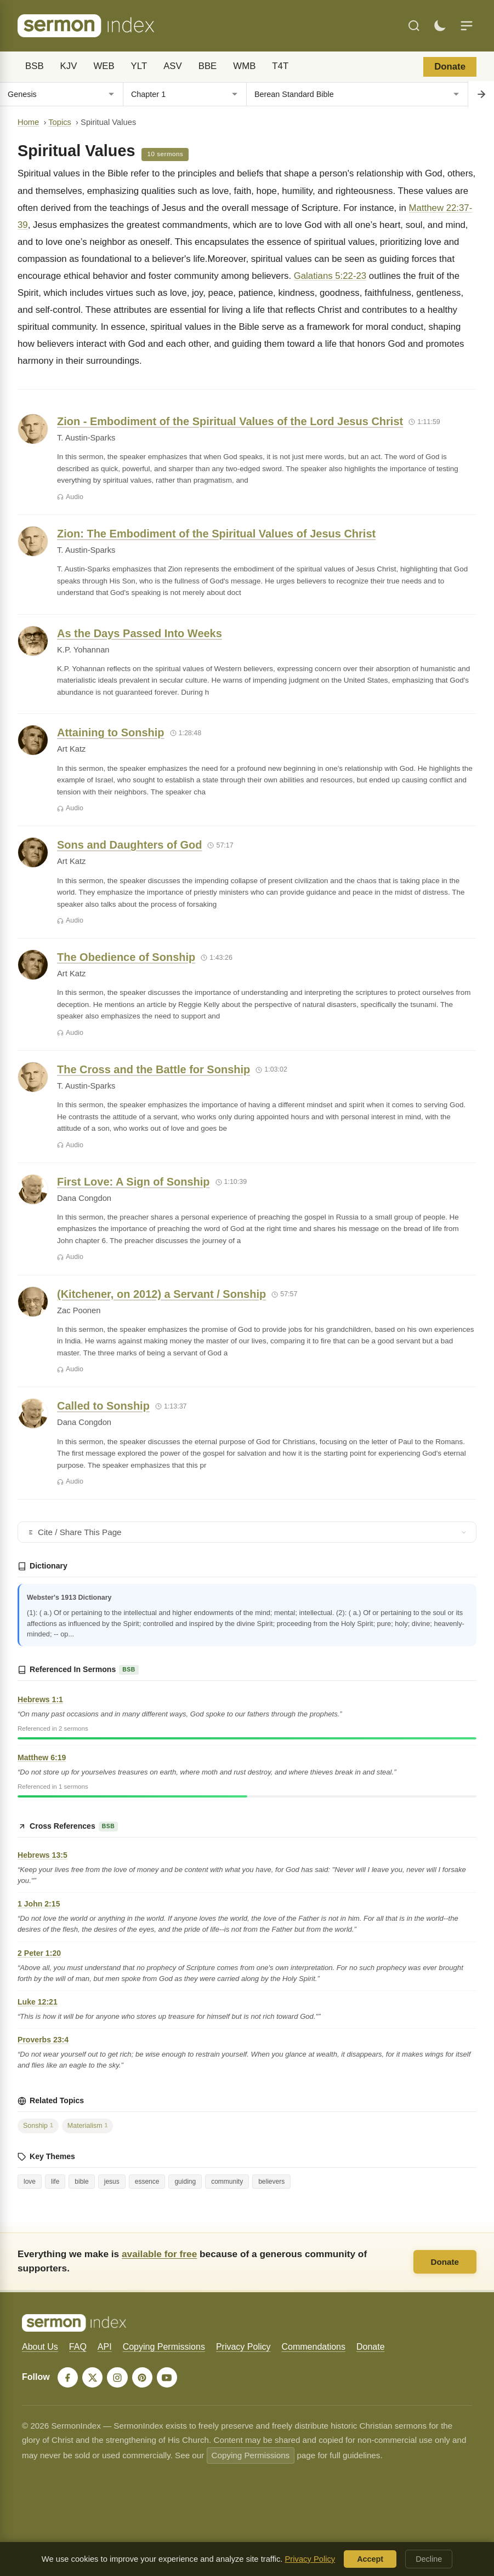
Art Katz (71, 749)
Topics (59, 122)
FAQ (78, 2346)
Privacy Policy (243, 2346)
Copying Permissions (164, 2346)
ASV (172, 66)
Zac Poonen (78, 1310)
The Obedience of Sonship (126, 957)
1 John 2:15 (39, 1903)
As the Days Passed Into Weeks (139, 633)
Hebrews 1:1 (40, 1699)
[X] (93, 2377)
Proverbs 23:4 (43, 2039)
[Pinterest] (143, 2377)
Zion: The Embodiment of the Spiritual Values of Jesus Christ (216, 534)
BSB (34, 66)
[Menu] (466, 26)
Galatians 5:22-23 (330, 276)
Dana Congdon (84, 1198)
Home (28, 122)
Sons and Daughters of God (129, 845)
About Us (40, 2346)
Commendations (313, 2346)
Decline (429, 2559)
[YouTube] (168, 2377)
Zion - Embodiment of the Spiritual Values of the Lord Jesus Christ (230, 421)
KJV (68, 66)
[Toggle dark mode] (439, 25)
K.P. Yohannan (83, 649)
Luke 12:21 (38, 2001)
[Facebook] (68, 2377)
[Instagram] (118, 2377)
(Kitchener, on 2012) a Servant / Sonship (161, 1294)
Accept (370, 2559)
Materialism (87, 2125)
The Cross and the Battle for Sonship (153, 1069)
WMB (244, 66)
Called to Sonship (103, 1406)
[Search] (414, 26)
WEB (103, 66)
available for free (159, 2253)
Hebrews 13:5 (42, 1855)
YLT (139, 66)
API (105, 2346)
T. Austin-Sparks (86, 437)
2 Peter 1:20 (39, 1953)
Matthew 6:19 (42, 1757)
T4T (280, 66)
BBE (207, 66)
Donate (449, 66)
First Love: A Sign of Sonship (133, 1182)
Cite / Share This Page (247, 1532)
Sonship (38, 2125)
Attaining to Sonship (110, 732)
